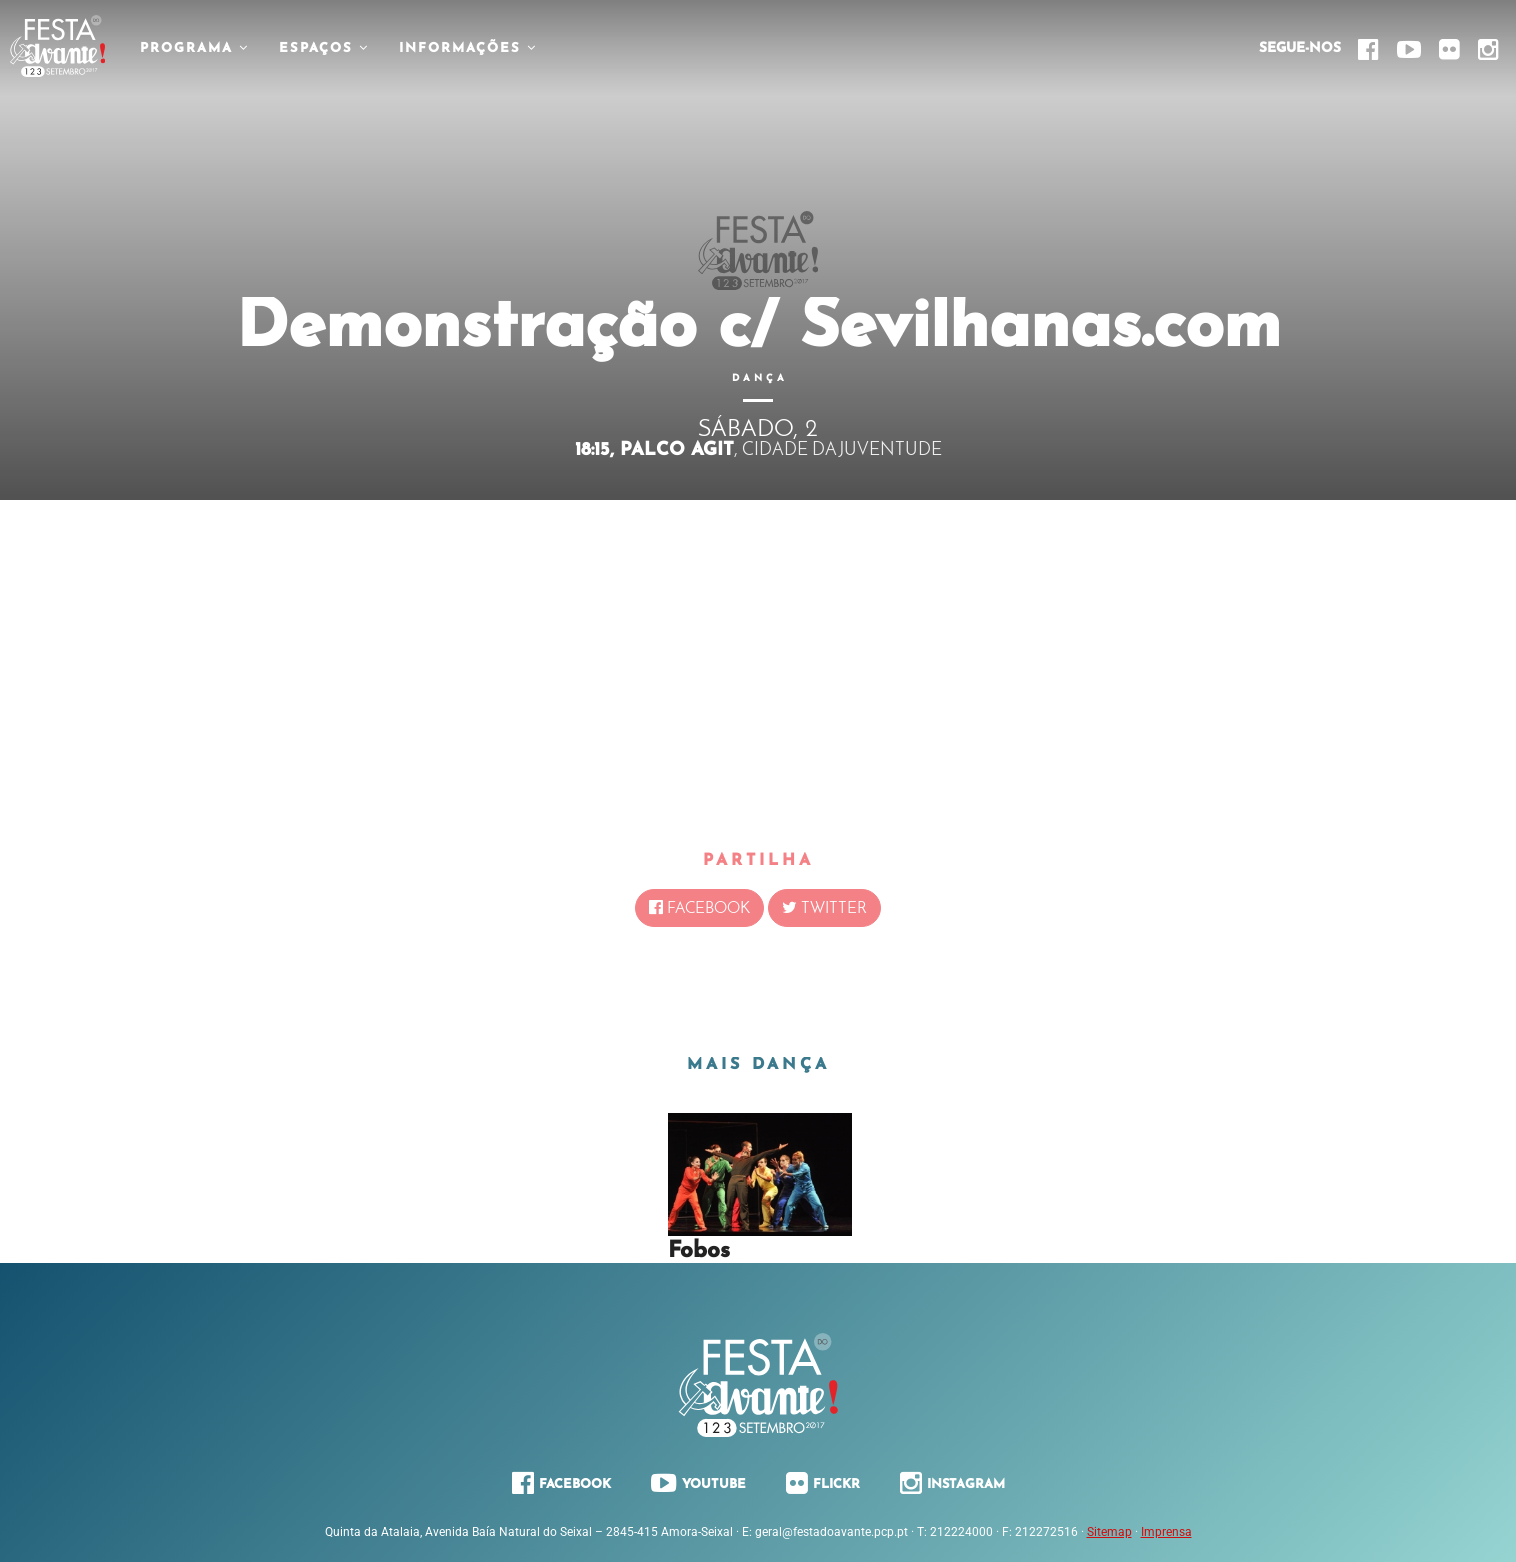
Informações (468, 48)
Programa (194, 48)
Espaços (324, 48)
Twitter (824, 908)
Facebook (699, 908)
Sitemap (1109, 1532)
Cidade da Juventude (842, 450)
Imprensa (1166, 1532)
